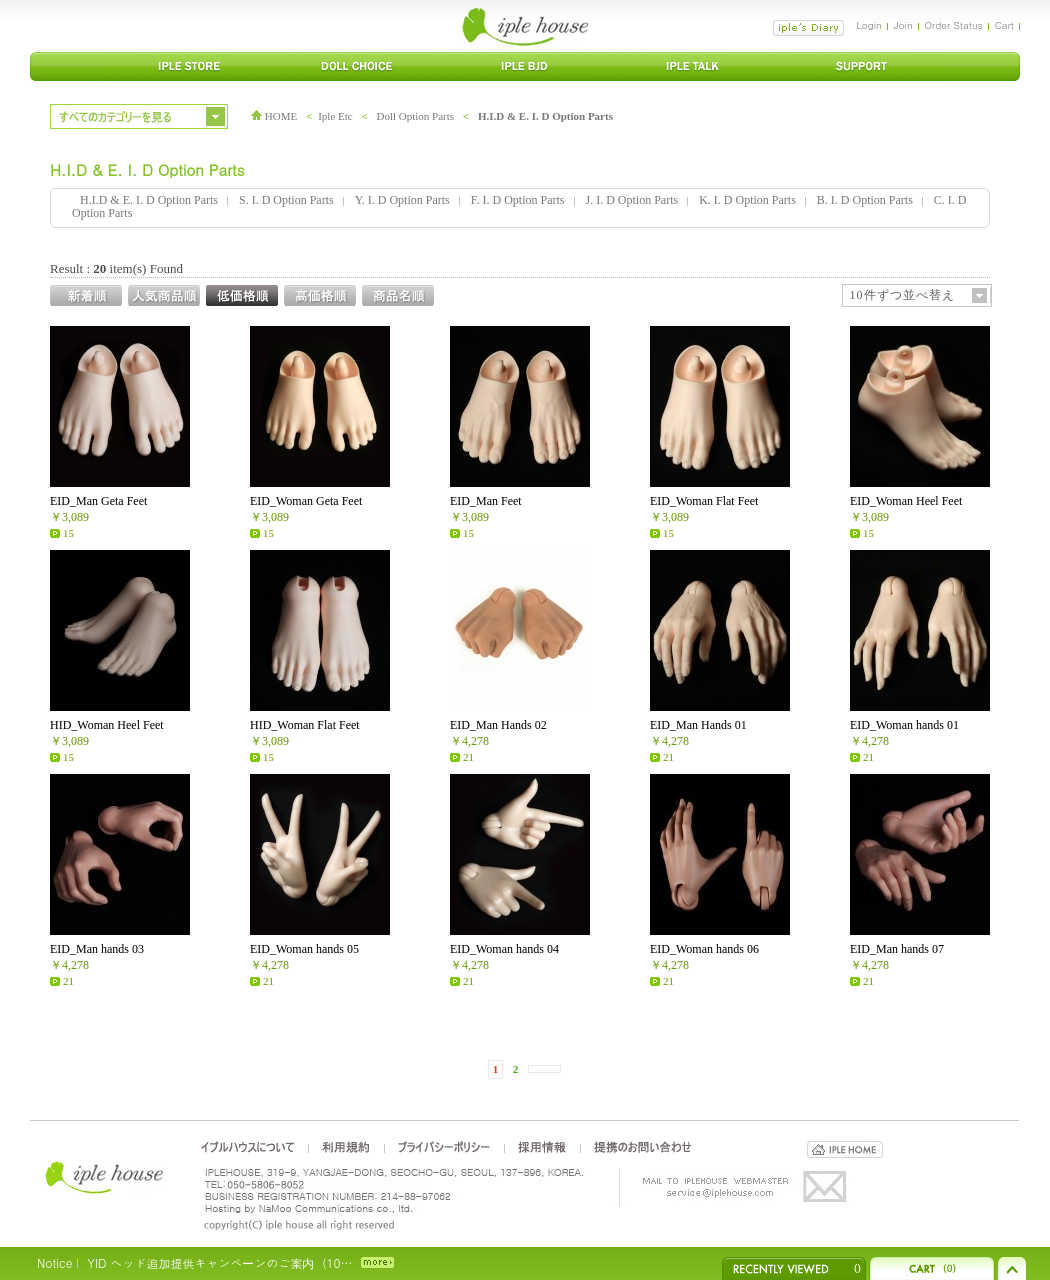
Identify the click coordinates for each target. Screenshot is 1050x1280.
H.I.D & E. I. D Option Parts (545, 116)
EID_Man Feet (486, 501)
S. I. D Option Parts (286, 200)
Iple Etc (335, 116)
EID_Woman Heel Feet (906, 501)
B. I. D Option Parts (865, 200)
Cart (1004, 25)
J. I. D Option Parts (632, 200)
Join (903, 25)
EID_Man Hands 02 (498, 725)
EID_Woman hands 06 (704, 949)
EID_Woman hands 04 (504, 949)
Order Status (954, 25)
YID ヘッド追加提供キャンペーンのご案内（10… (219, 1262)
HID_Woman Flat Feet (305, 725)
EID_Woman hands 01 (904, 725)
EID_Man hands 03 (97, 949)
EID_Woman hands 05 (304, 949)
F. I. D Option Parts (518, 200)
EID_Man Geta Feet (98, 501)
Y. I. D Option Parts (402, 200)
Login (868, 25)
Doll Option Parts (415, 116)
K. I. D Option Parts (747, 200)
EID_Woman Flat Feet (704, 501)
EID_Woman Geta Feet (306, 501)
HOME (274, 116)
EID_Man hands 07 (897, 949)
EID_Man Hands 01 (698, 725)
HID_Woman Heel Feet (107, 725)
